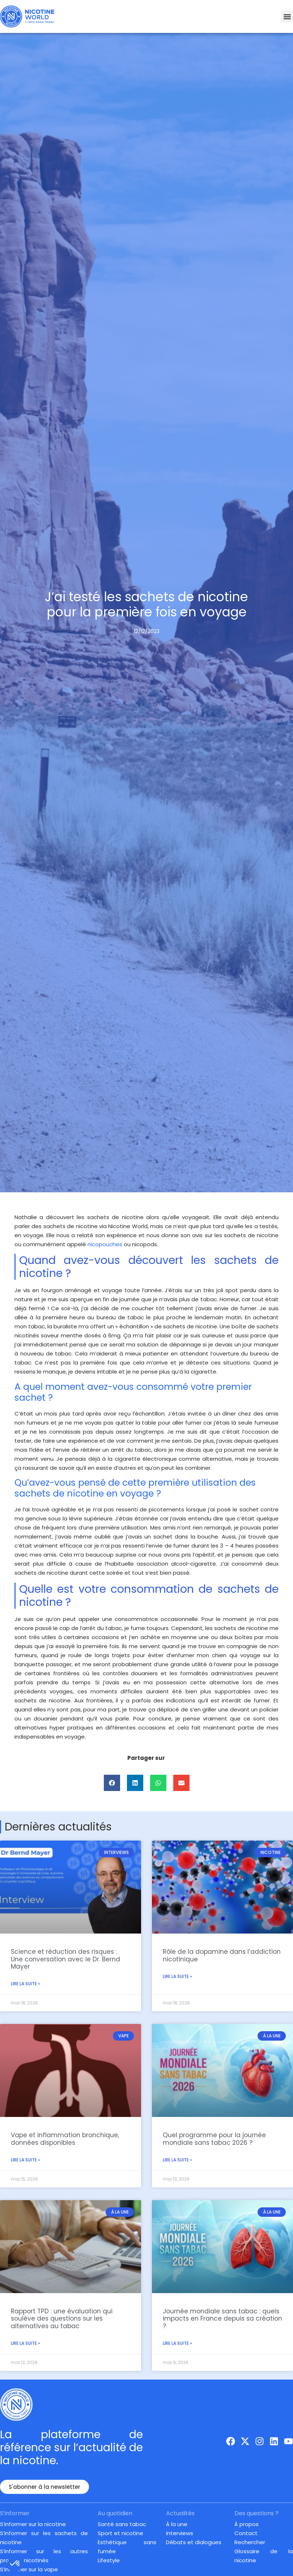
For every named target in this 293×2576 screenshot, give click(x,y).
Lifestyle (109, 2560)
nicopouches (105, 1244)
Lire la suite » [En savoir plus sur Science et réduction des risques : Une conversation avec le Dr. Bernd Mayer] (25, 1984)
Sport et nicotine (120, 2533)
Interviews (179, 2533)
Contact (246, 2533)
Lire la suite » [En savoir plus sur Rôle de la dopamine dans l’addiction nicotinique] (177, 1976)
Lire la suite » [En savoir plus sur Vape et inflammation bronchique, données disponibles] (25, 2160)
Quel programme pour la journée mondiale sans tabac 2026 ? (214, 2139)
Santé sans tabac (122, 2524)
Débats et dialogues (193, 2542)
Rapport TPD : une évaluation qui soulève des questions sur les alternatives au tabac (61, 2318)
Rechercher (249, 2542)
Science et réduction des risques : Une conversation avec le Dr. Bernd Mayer (65, 1959)
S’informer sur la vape (29, 2569)
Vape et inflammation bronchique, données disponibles (65, 2139)
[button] (287, 16)
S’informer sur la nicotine (33, 2524)
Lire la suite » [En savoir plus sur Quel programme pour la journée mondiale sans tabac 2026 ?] (177, 2160)
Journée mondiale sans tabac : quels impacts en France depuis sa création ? (222, 2318)
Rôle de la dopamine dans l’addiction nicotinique (222, 1955)
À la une (176, 2524)
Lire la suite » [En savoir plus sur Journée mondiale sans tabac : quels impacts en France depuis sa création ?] (177, 2343)
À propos (246, 2524)
